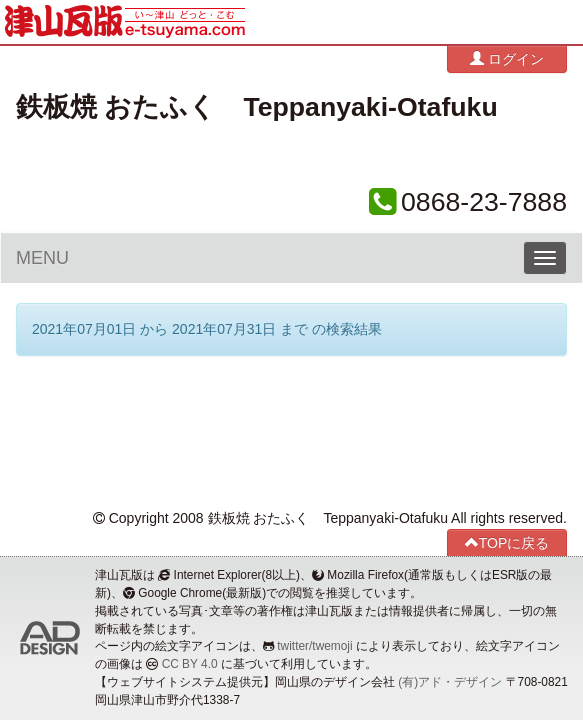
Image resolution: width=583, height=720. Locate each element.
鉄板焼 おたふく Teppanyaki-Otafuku (257, 107)
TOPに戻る (507, 542)
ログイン (507, 58)
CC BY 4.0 (190, 664)
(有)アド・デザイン (450, 682)
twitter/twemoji (314, 646)
